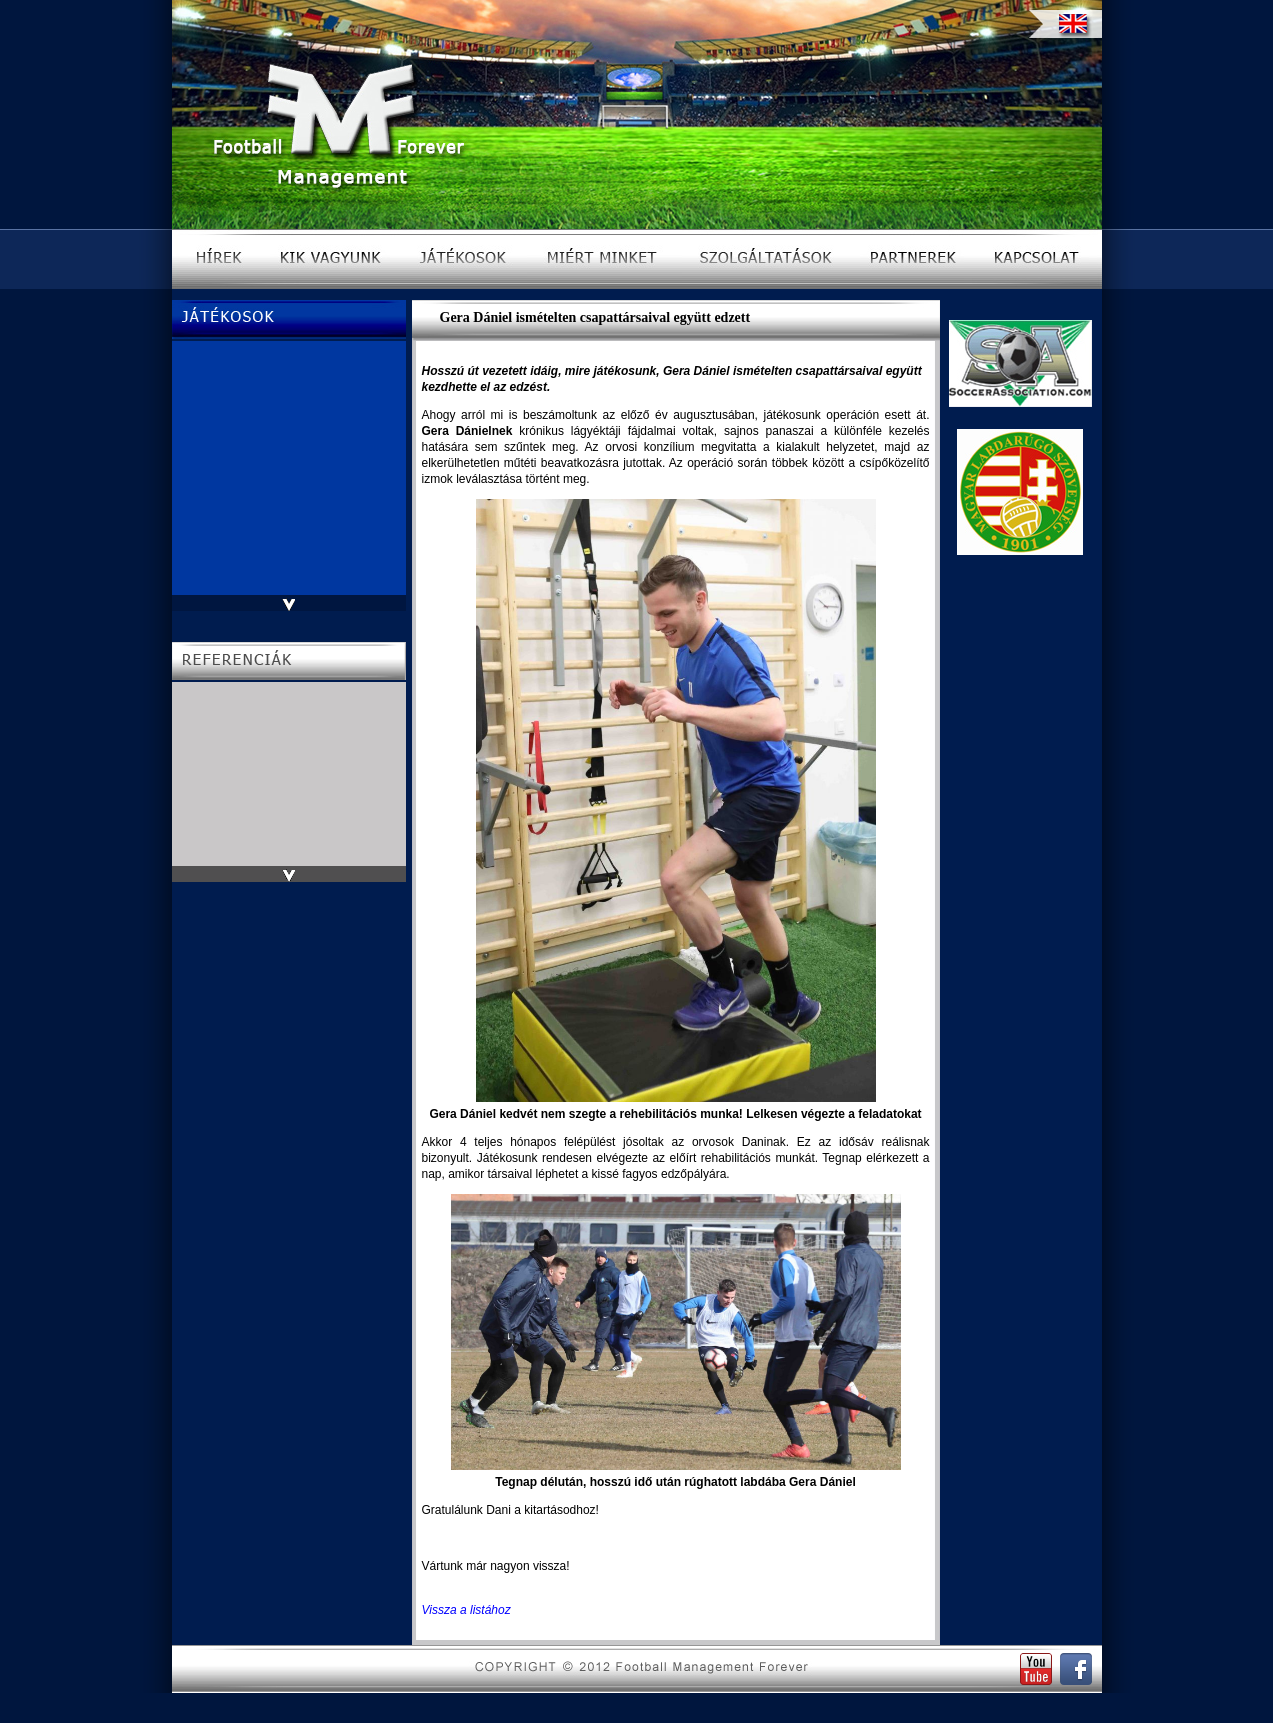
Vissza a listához (466, 1610)
